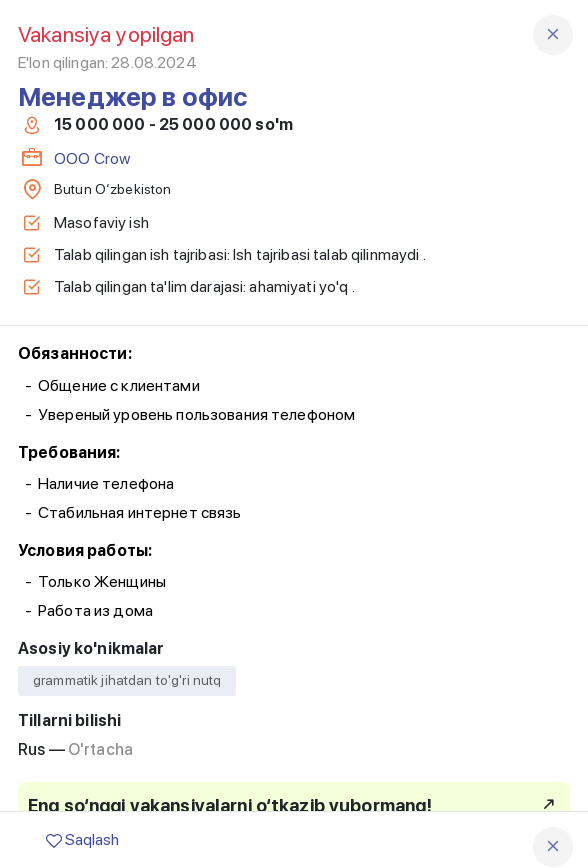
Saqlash (82, 839)
